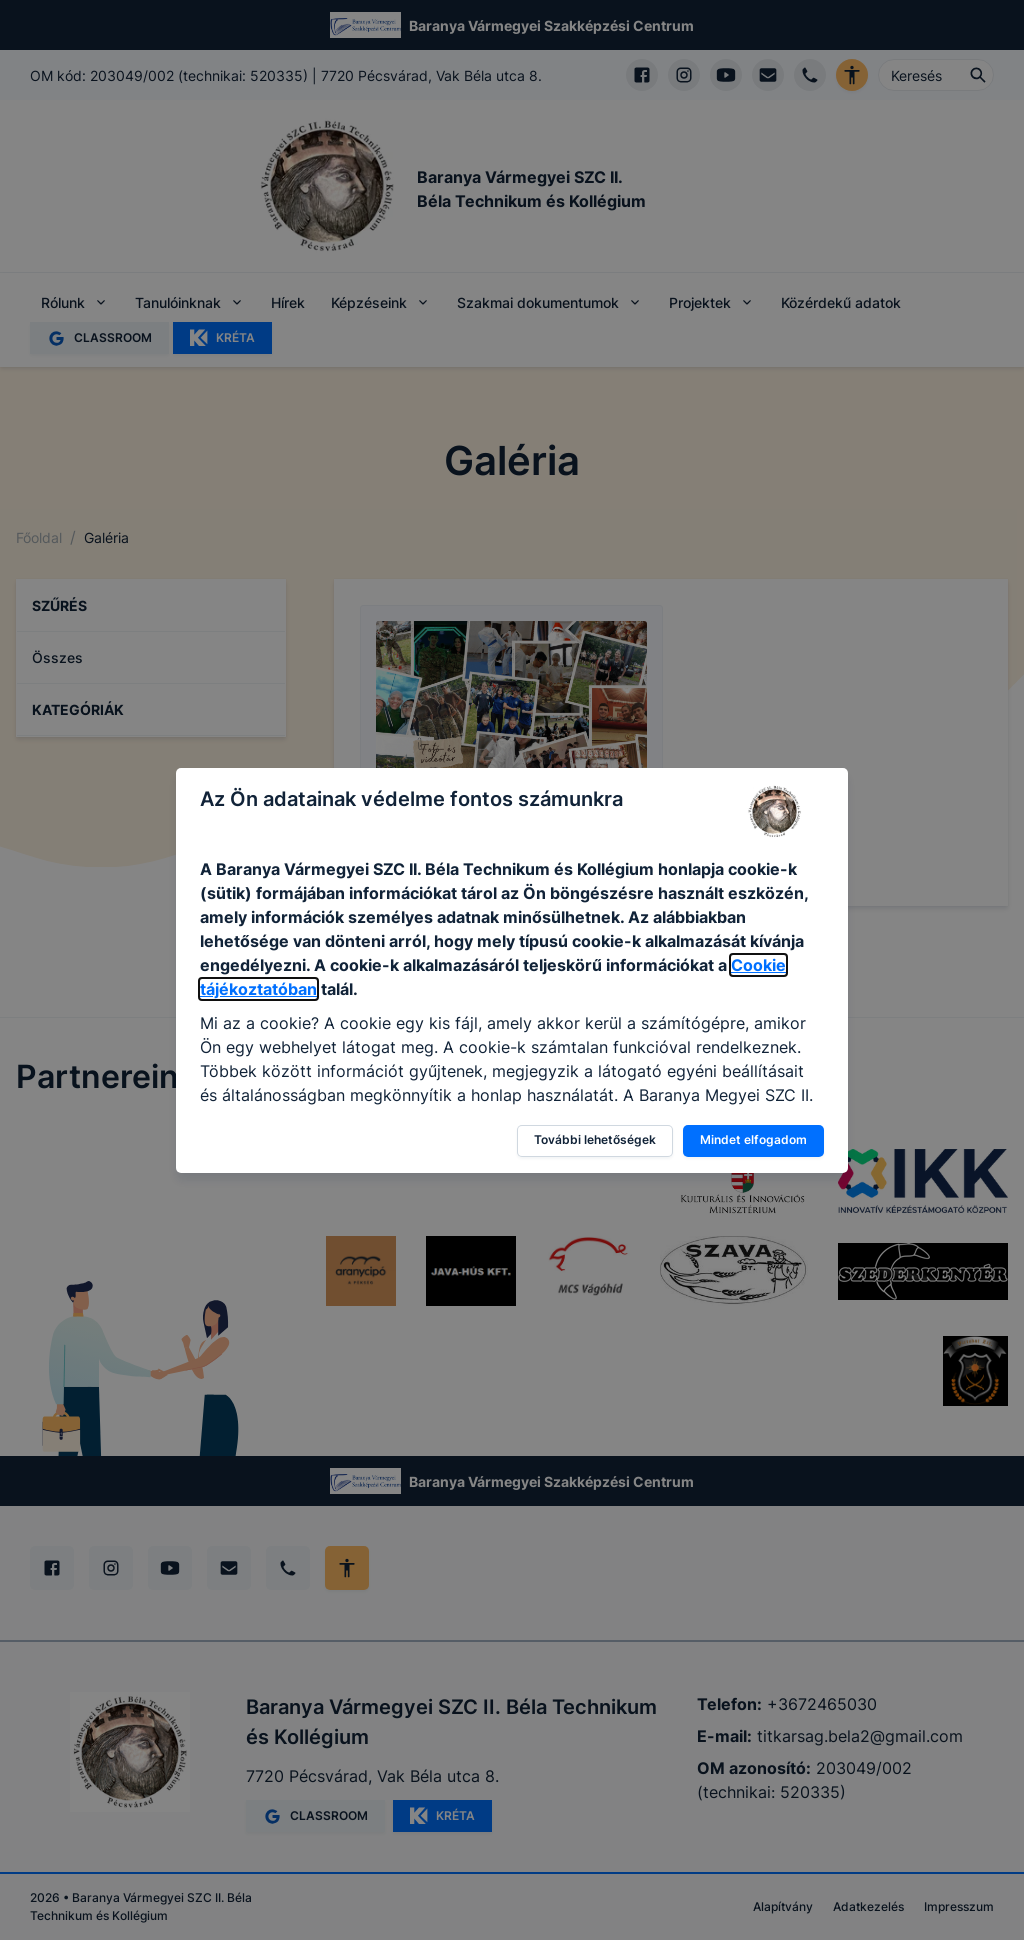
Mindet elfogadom (753, 1139)
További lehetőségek (595, 1139)
